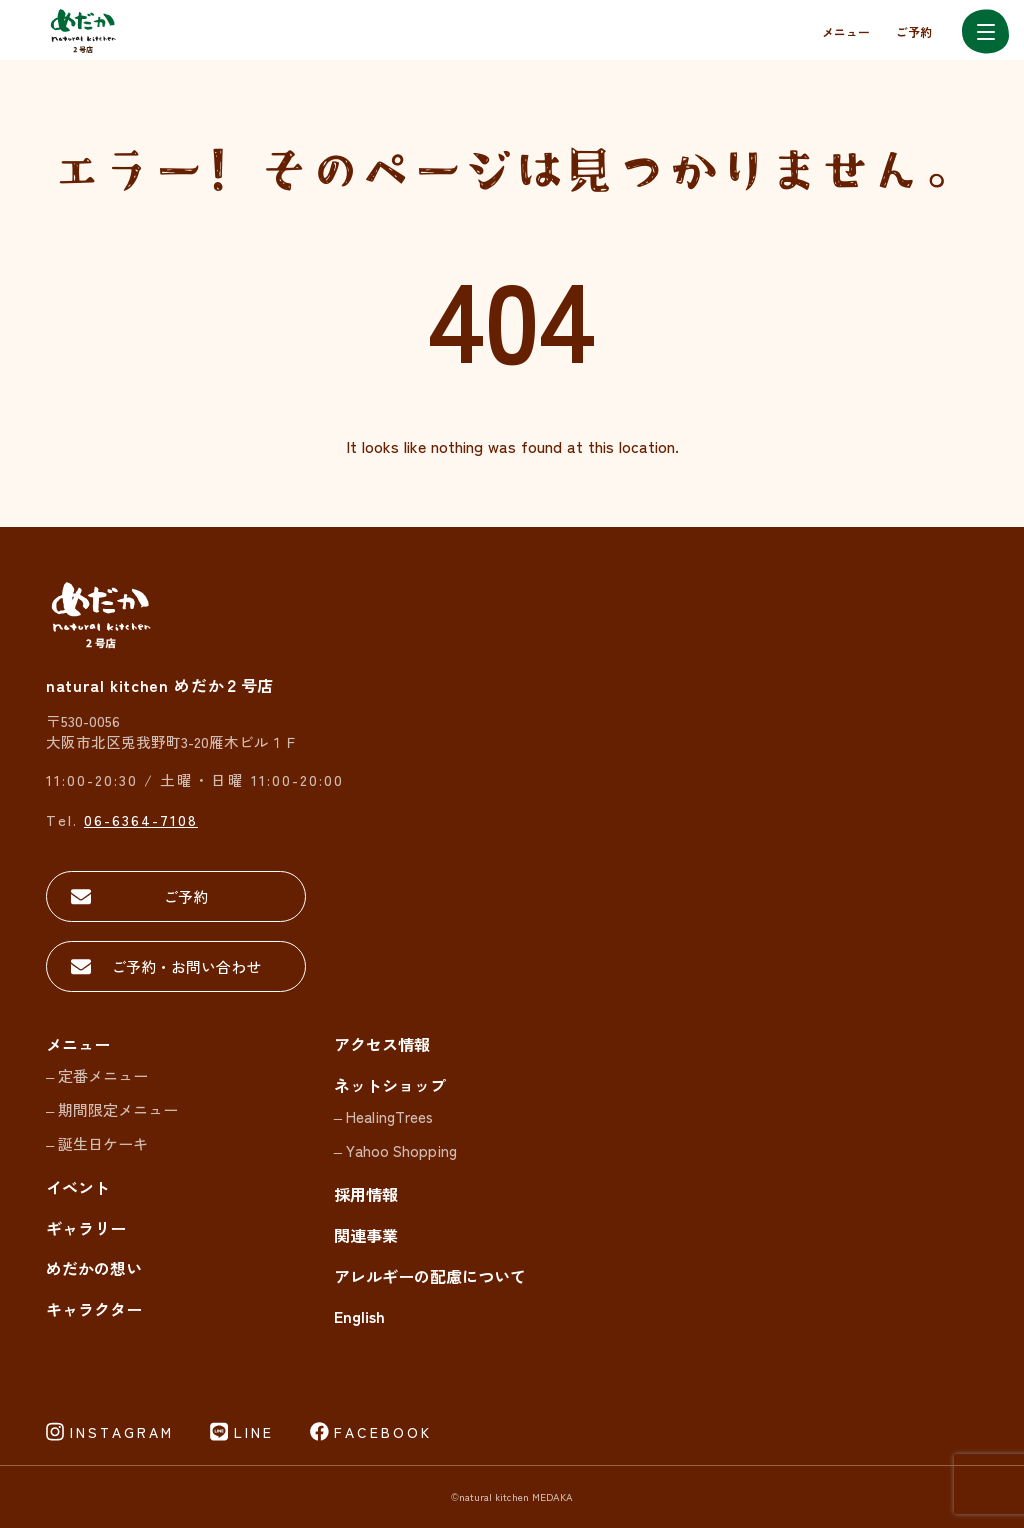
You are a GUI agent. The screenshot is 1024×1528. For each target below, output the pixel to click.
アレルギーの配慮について (430, 1276)
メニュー (846, 31)
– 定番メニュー (97, 1075)
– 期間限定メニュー (112, 1109)
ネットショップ (390, 1085)
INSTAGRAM (122, 1432)
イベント (78, 1187)
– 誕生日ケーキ (97, 1143)
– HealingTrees (383, 1116)
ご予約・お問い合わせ (186, 966)
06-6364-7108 (141, 819)
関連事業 (366, 1235)
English (359, 1316)
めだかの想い (94, 1268)
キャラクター (94, 1309)
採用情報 (366, 1194)
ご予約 (914, 31)
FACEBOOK (383, 1432)
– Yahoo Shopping (395, 1150)
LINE (254, 1432)
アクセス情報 (382, 1044)
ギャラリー (86, 1228)
